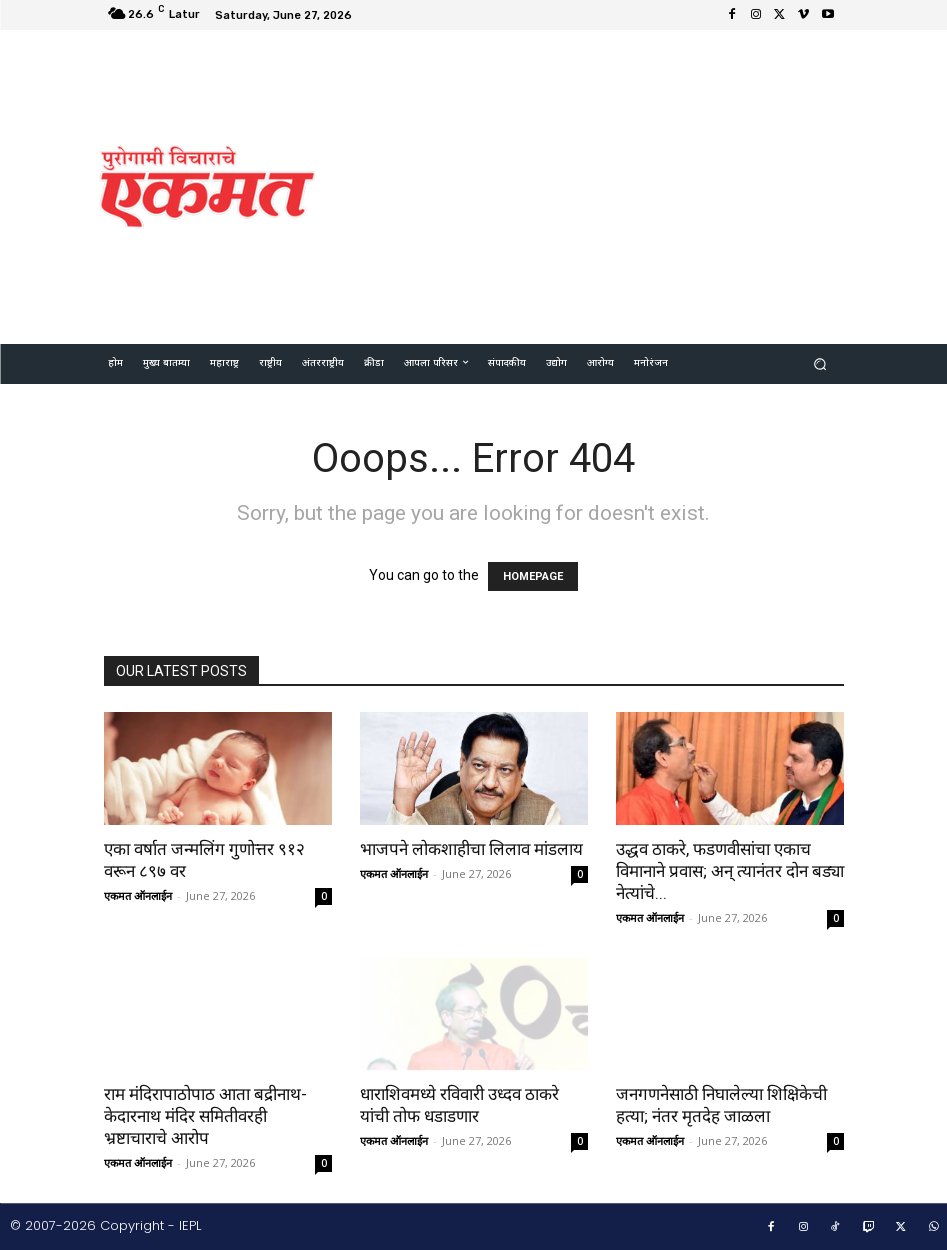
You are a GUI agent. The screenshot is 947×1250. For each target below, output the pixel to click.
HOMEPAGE (533, 576)
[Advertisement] (640, 184)
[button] (819, 363)
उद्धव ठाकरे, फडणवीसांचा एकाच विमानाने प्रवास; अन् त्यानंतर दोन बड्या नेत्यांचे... (730, 871)
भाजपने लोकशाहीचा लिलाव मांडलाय (471, 849)
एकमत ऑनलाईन (138, 895)
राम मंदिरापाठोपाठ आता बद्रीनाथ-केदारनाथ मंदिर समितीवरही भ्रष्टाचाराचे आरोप (205, 1116)
